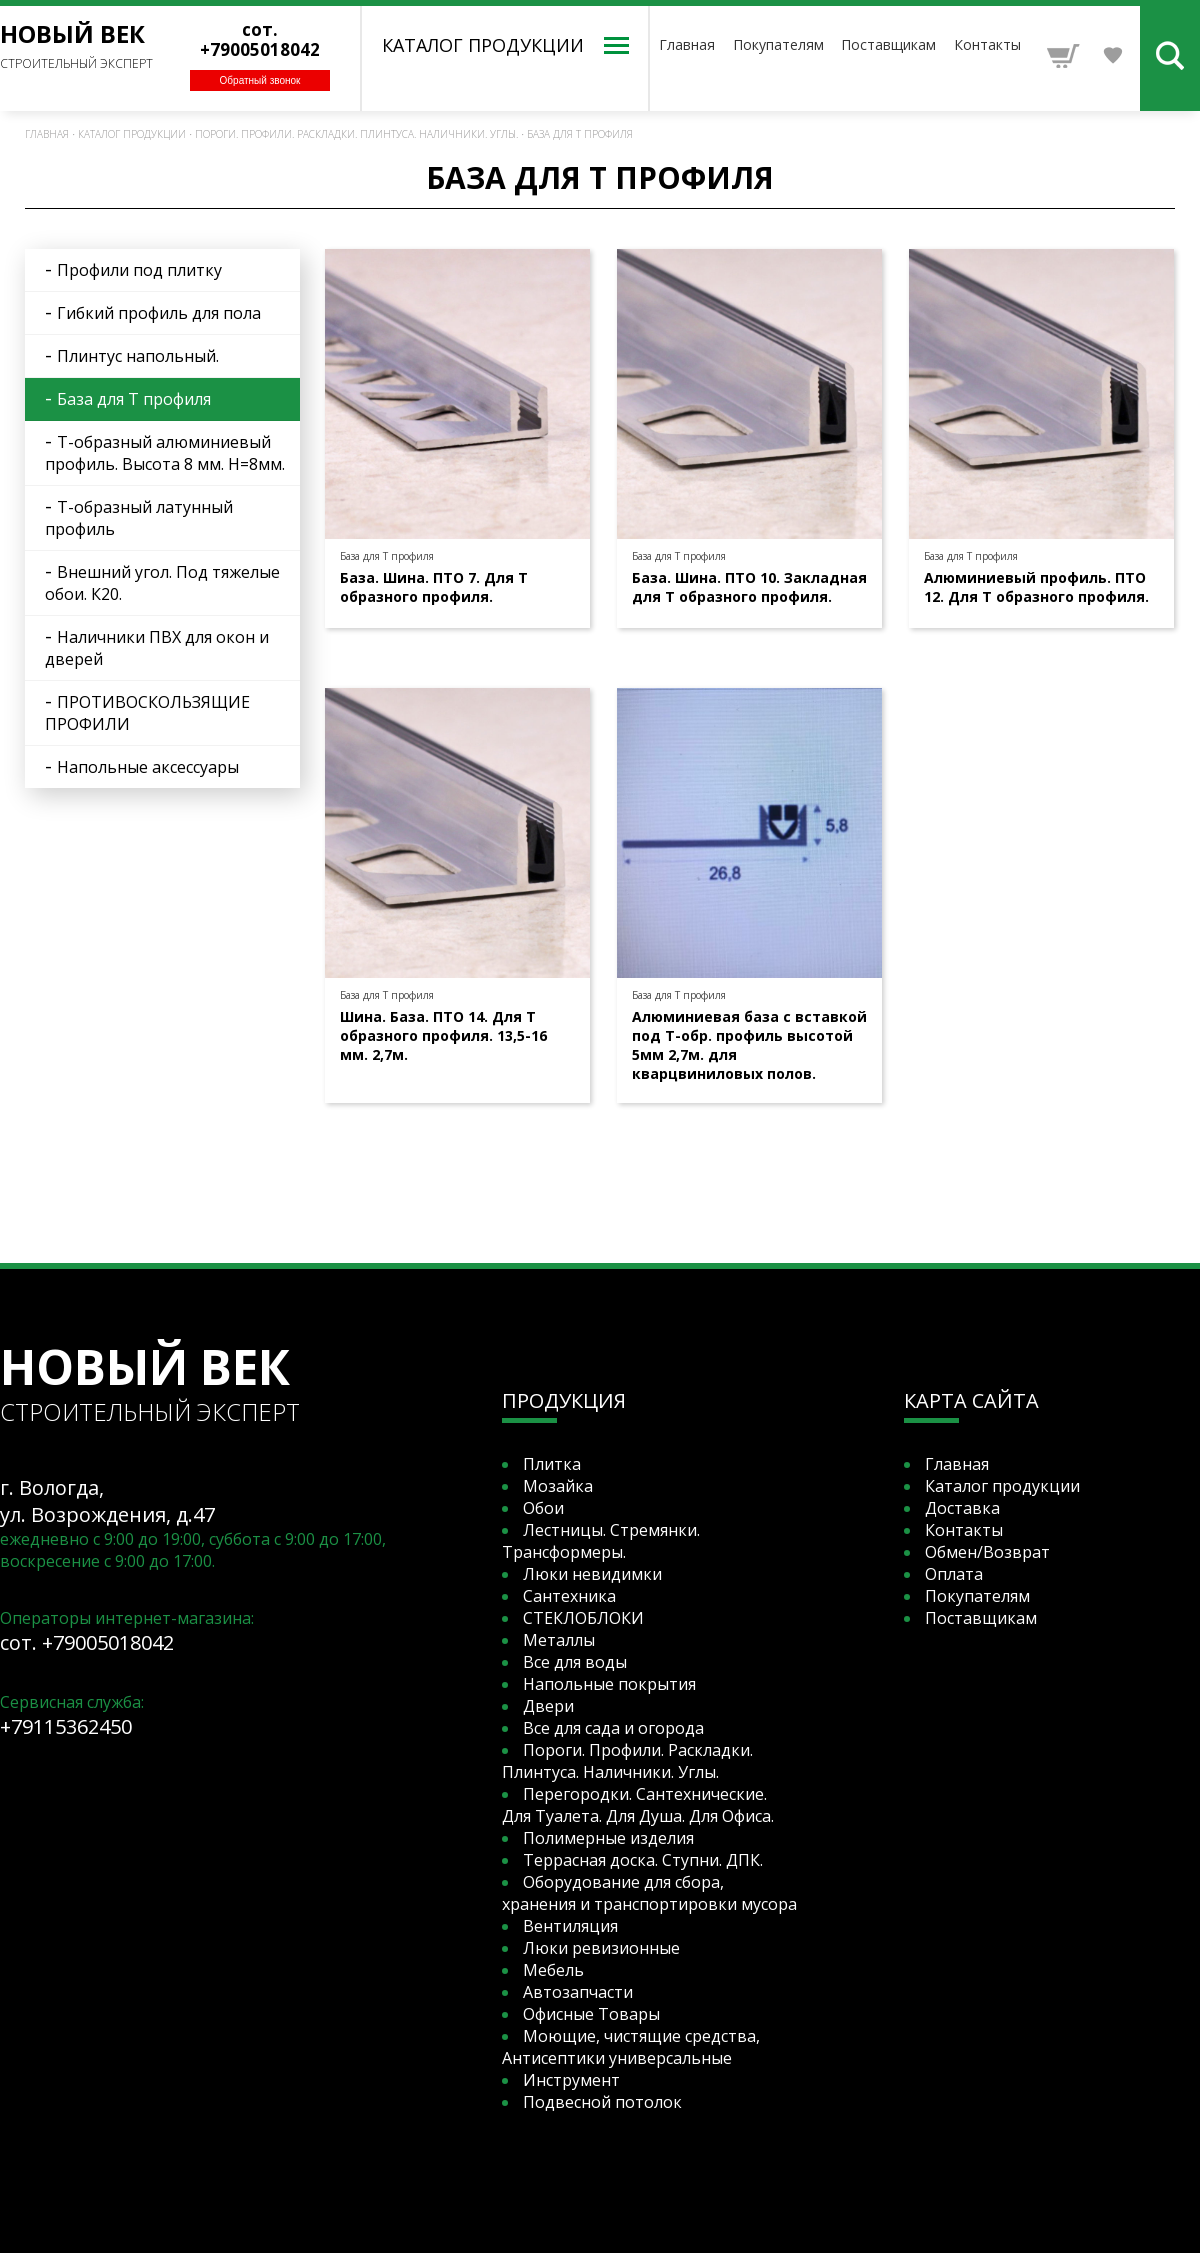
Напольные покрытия (609, 1684)
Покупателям (778, 44)
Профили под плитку (139, 270)
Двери (548, 1706)
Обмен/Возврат (987, 1552)
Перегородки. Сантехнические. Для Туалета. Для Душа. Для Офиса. (638, 1805)
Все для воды (575, 1662)
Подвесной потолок (602, 2102)
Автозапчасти (578, 1992)
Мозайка (558, 1486)
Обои (543, 1508)
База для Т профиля (580, 134)
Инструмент (571, 2080)
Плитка (552, 1464)
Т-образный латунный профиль (139, 518)
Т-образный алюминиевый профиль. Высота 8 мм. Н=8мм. (165, 453)
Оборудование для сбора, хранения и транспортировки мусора (649, 1893)
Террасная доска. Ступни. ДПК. (643, 1860)
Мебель (553, 1970)
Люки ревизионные (601, 1948)
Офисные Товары (591, 2014)
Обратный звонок (260, 80)
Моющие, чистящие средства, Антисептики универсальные (631, 2047)
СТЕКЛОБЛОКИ (583, 1618)
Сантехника (569, 1596)
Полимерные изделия (608, 1838)
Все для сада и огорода (613, 1728)
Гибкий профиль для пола (159, 313)
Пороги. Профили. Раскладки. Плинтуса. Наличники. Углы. (356, 134)
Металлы (559, 1640)
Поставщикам (888, 44)
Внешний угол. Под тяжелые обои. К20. (162, 583)
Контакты (987, 44)
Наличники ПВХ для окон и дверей (157, 648)
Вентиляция (570, 1926)
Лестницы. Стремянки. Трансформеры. (601, 1541)
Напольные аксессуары (148, 767)
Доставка (962, 1508)
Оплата (954, 1574)
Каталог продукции (132, 134)
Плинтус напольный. (138, 356)
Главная (687, 44)
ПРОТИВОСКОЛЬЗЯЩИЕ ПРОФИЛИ (147, 713)
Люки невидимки (592, 1574)
